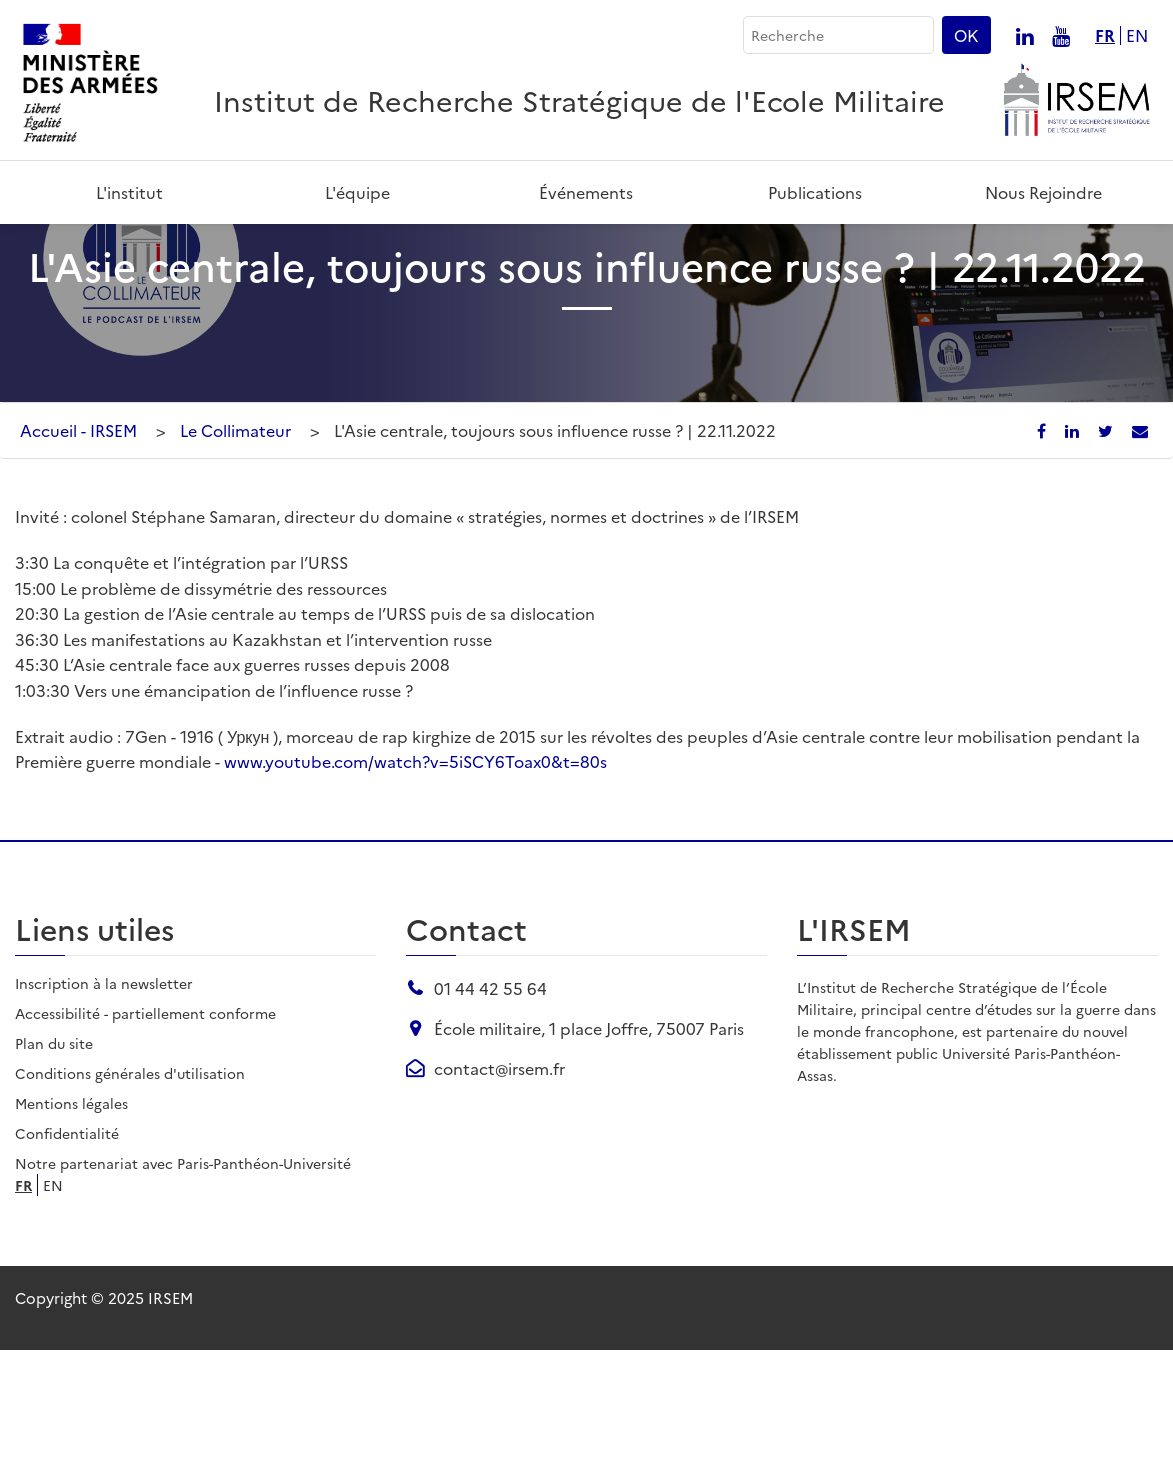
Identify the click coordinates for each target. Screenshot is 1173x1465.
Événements (586, 192)
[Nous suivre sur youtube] (1061, 35)
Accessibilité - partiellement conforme (145, 1128)
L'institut (129, 192)
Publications (815, 192)
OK (966, 35)
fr (1105, 35)
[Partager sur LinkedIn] (1074, 546)
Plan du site (54, 1158)
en (1137, 35)
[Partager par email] (1140, 546)
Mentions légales (71, 1218)
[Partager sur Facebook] (1043, 546)
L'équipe (357, 192)
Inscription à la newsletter (104, 1098)
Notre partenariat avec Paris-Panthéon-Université (183, 1278)
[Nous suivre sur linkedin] (1025, 35)
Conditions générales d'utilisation (130, 1188)
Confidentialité (67, 1248)
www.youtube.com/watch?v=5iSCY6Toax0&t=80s (415, 877)
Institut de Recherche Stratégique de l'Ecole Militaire (579, 99)
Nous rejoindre (1043, 192)
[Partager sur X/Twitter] (1107, 546)
